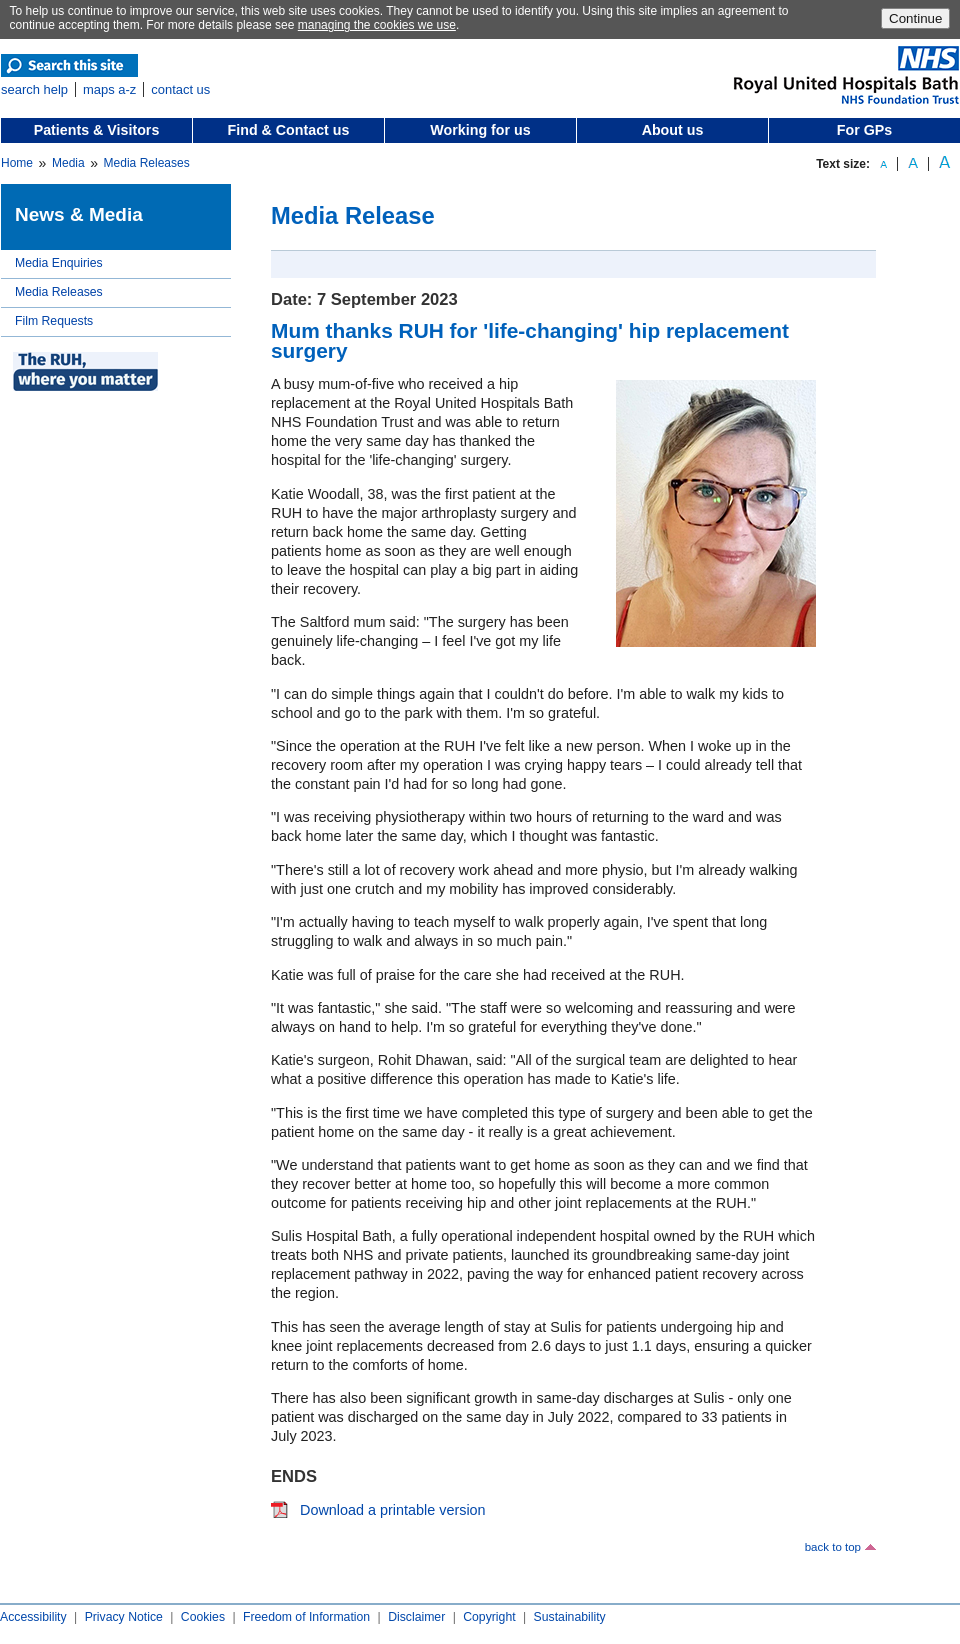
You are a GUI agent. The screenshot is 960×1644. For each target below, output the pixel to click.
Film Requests (54, 321)
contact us (180, 89)
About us (673, 130)
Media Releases (147, 163)
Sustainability (570, 1617)
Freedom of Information (306, 1617)
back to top (833, 1547)
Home (17, 163)
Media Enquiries (59, 263)
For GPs (864, 130)
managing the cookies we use (377, 25)
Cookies (203, 1617)
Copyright (489, 1617)
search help (34, 89)
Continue (915, 18)
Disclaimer (416, 1617)
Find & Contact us (289, 130)
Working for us (480, 130)
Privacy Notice (124, 1617)
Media (68, 163)
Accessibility (33, 1617)
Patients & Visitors (97, 130)
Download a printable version (393, 1510)
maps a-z (109, 89)
